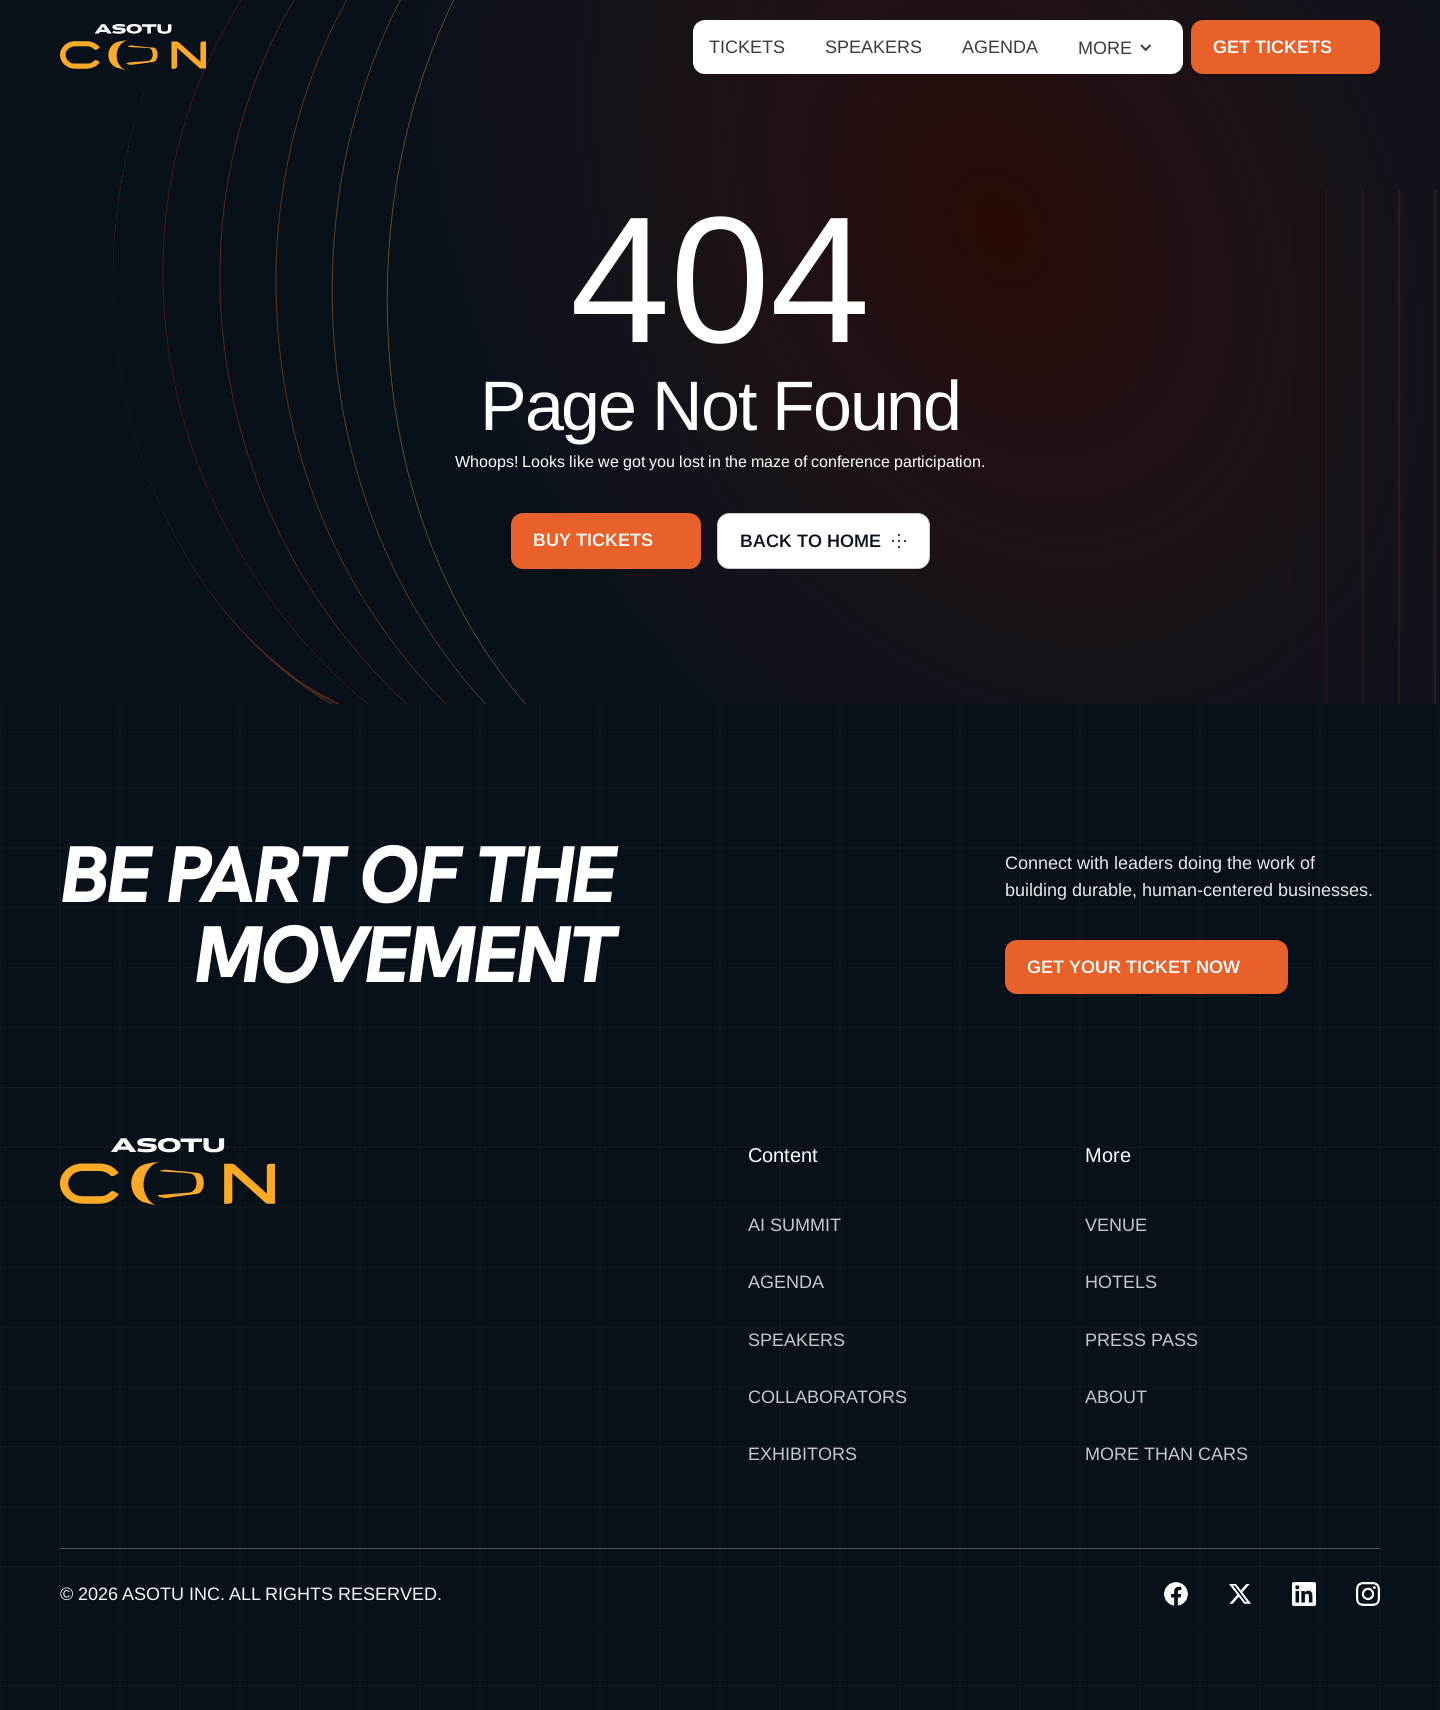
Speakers (796, 1340)
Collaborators (827, 1397)
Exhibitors (802, 1454)
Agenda (786, 1282)
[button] (1115, 47)
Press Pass (1141, 1340)
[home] (133, 47)
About (1116, 1397)
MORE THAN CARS (1166, 1454)
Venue (1116, 1225)
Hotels (1121, 1282)
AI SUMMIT (794, 1225)
